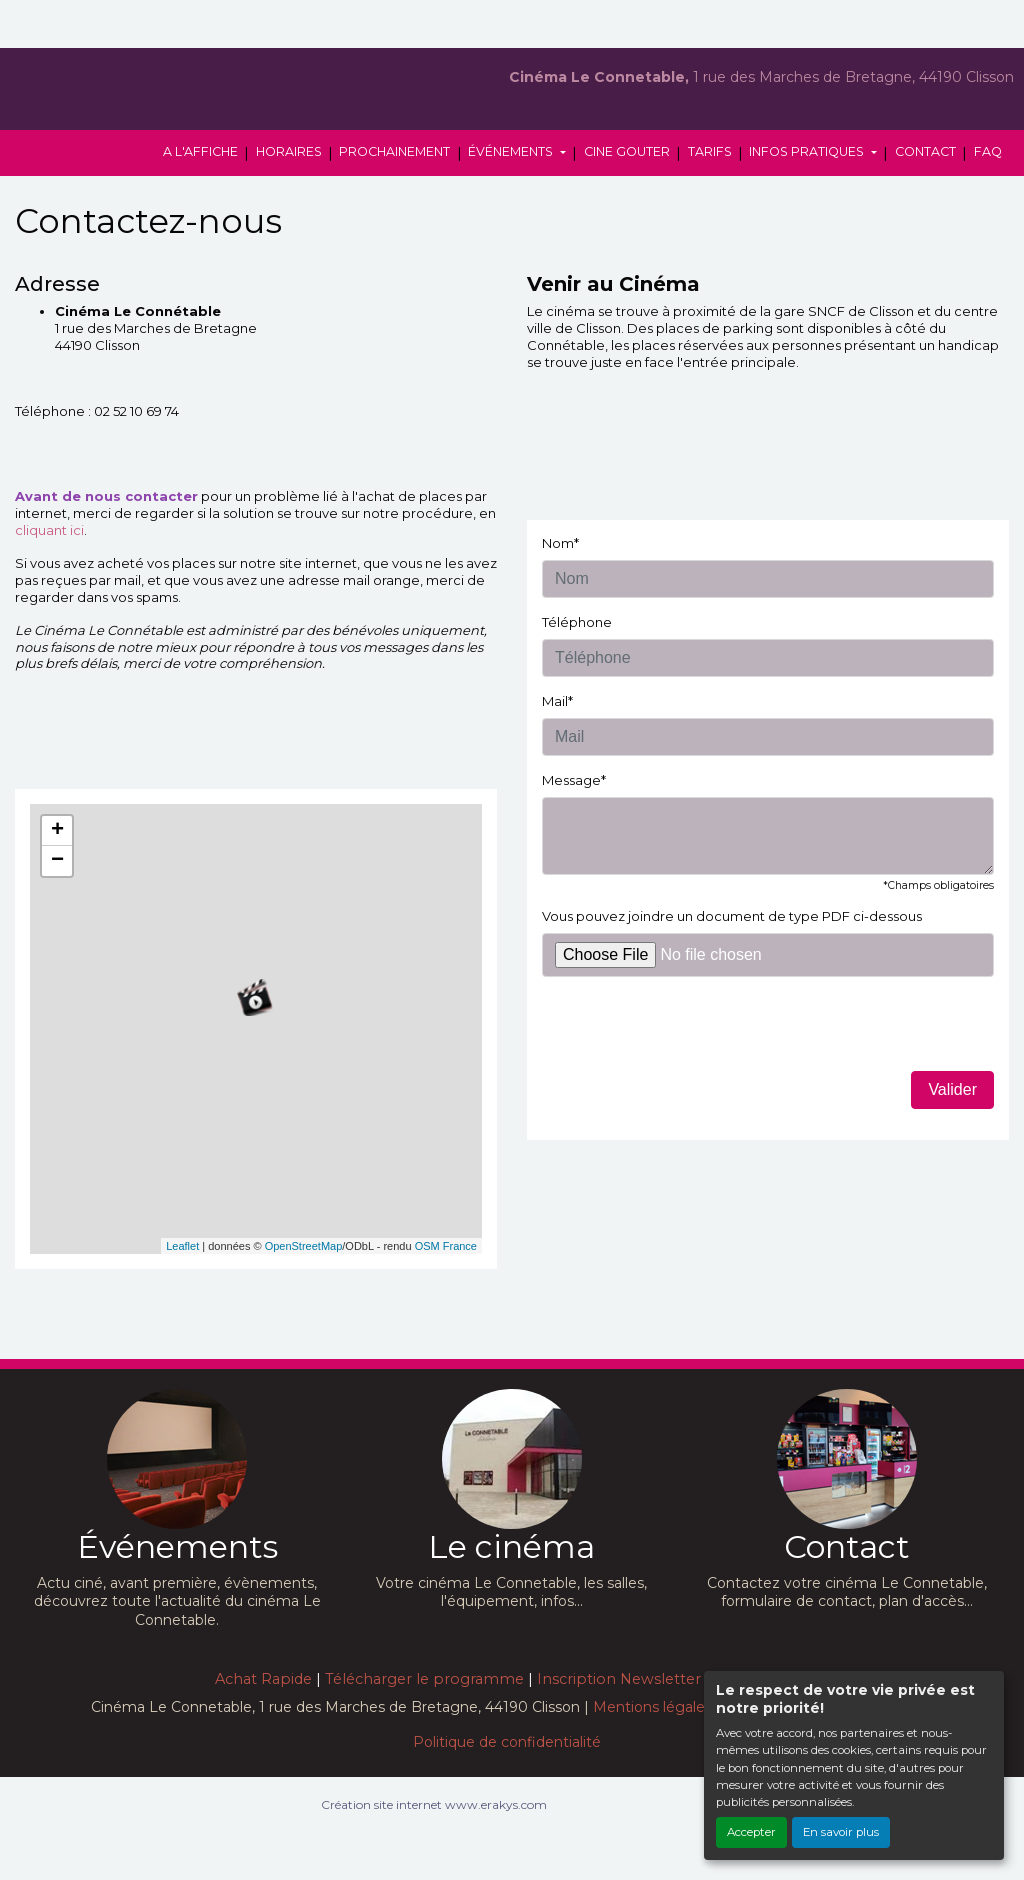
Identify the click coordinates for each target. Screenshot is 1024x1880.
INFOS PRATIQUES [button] (808, 151)
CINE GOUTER (627, 151)
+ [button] (57, 831)
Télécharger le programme (424, 1679)
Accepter (751, 1832)
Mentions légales (652, 1707)
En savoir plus (841, 1832)
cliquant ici (49, 530)
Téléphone (577, 622)
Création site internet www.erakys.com (434, 1804)
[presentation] (694, 1032)
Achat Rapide (263, 1679)
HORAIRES (289, 151)
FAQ (988, 151)
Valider (952, 1089)
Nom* (560, 543)
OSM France (446, 1246)
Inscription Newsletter (619, 1679)
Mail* (557, 701)
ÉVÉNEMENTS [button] (512, 151)
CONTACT (925, 151)
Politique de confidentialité (507, 1742)
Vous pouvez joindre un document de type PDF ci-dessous (732, 916)
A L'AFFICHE (200, 151)
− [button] (57, 861)
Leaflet (182, 1246)
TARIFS (710, 151)
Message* (574, 780)
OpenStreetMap (304, 1246)
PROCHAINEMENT (394, 151)
